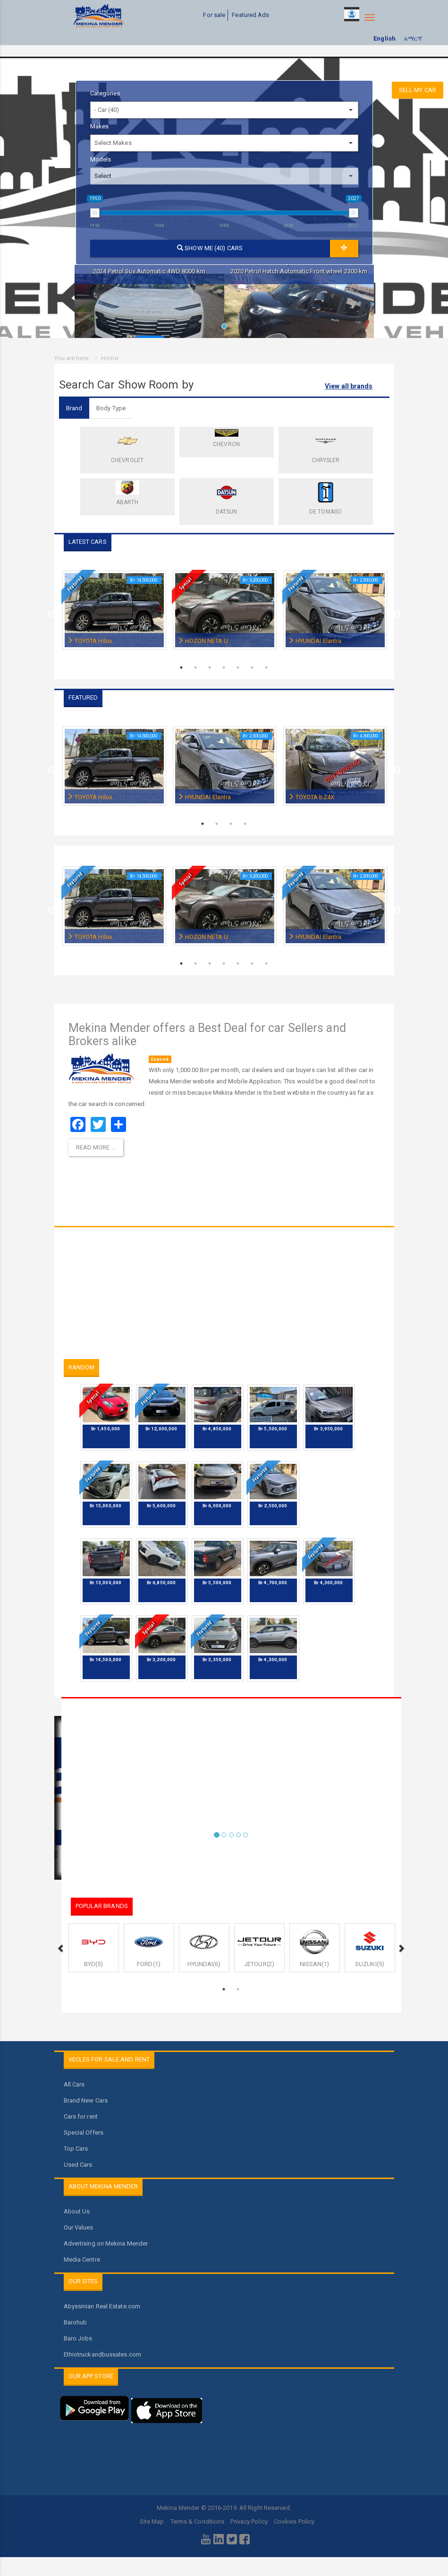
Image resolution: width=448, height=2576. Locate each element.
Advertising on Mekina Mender (106, 2243)
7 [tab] (266, 667)
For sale (214, 14)
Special (185, 583)
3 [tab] (210, 667)
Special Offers (83, 2132)
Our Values (78, 2227)
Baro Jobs (78, 2338)
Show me (210, 248)
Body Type (111, 408)
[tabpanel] (149, 301)
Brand (74, 408)
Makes (99, 126)
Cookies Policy (294, 2521)
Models (100, 159)
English (384, 38)
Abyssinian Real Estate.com (102, 2306)
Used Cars (78, 2164)
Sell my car (417, 89)
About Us (77, 2211)
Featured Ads (250, 14)
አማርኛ (413, 38)
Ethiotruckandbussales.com (103, 2354)
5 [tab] (238, 667)
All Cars (74, 2084)
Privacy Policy (248, 2521)
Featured (75, 583)
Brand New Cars (86, 2100)
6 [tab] (252, 667)
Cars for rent (81, 2116)
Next (396, 614)
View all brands (349, 386)
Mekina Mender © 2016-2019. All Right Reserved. (224, 2507)
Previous (52, 614)
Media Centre (82, 2259)
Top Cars (76, 2148)
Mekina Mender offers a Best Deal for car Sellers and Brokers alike (207, 1034)
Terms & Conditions (197, 2521)
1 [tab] (226, 328)
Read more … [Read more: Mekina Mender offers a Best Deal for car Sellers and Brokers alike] (96, 1147)
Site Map (152, 2521)
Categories (105, 93)
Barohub (75, 2322)
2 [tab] (196, 667)
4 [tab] (224, 667)
